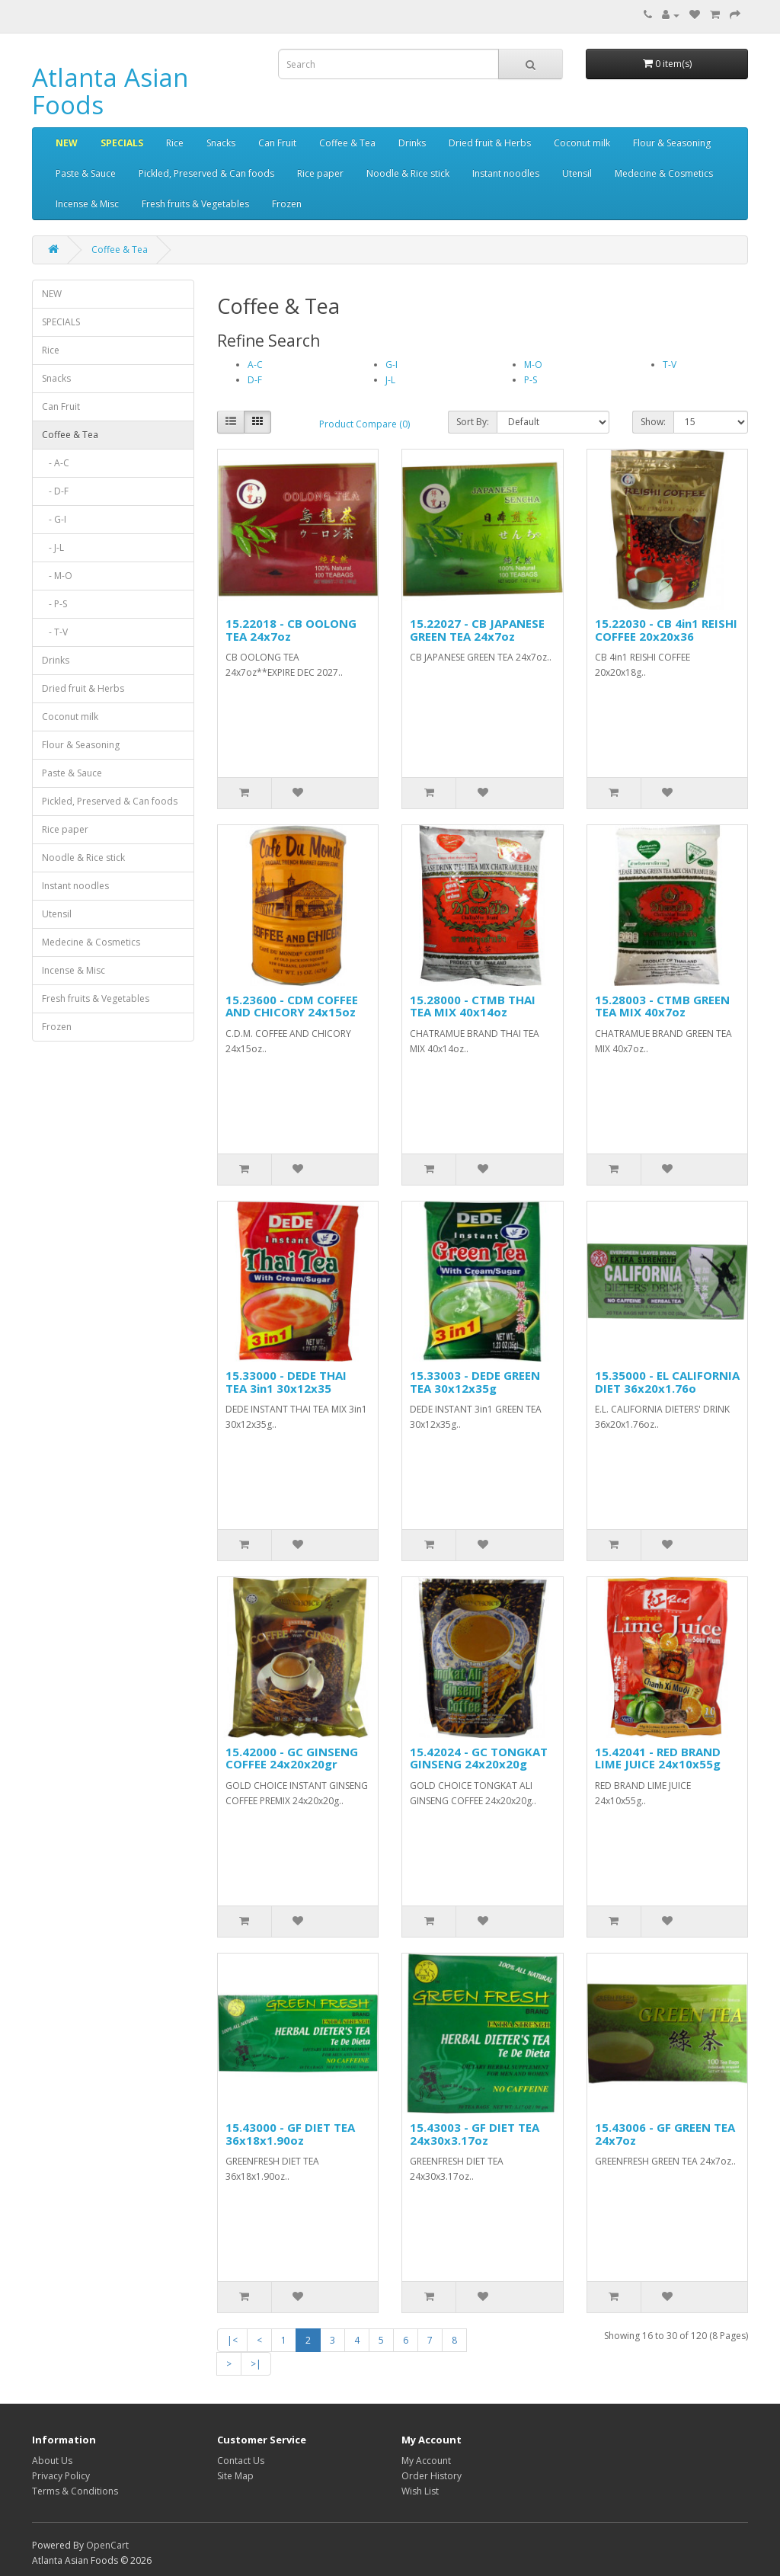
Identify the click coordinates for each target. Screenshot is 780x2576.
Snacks (220, 142)
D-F (255, 379)
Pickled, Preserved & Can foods (206, 173)
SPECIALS (122, 142)
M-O (533, 364)
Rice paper (320, 173)
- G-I (54, 519)
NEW (67, 142)
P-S (530, 379)
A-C (255, 364)
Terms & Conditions (75, 2491)
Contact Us (240, 2460)
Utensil (577, 173)
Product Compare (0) (364, 424)
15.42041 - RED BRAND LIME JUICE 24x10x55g (658, 1758)
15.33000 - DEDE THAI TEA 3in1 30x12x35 (286, 1382)
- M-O (57, 575)
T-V (669, 364)
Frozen (287, 203)
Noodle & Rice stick (407, 173)
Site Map (235, 2475)
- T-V (55, 632)
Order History (431, 2475)
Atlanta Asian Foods (110, 91)
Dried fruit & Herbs (490, 142)
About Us (52, 2460)
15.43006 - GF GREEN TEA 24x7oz (665, 2134)
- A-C (55, 462)
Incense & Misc (87, 203)
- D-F (55, 491)
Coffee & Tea (347, 142)
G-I (391, 364)
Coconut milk (582, 142)
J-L (390, 379)
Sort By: (472, 421)
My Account (426, 2460)
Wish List (420, 2491)
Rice (175, 142)
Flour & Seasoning (672, 142)
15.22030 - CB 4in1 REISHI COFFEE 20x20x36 (666, 630)
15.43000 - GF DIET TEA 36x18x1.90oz (290, 2134)
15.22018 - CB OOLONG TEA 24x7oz (290, 630)
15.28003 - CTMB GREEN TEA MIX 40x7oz (662, 1006)
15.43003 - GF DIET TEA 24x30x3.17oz (474, 2134)
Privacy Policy (61, 2475)
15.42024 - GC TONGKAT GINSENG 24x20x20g (479, 1758)
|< (232, 2340)
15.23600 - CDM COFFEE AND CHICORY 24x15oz (291, 1006)
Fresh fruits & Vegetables (195, 203)
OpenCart (107, 2545)
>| (256, 2363)
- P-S (54, 603)
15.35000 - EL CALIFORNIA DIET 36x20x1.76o (667, 1382)
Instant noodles (505, 173)
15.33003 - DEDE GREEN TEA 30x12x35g (475, 1382)
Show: (653, 421)
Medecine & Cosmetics (664, 173)
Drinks (412, 142)
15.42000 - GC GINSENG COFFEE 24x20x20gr (291, 1758)
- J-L (53, 547)
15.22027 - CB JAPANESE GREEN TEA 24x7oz (477, 630)
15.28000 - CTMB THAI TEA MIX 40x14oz (472, 1006)
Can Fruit (277, 142)
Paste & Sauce (86, 173)
